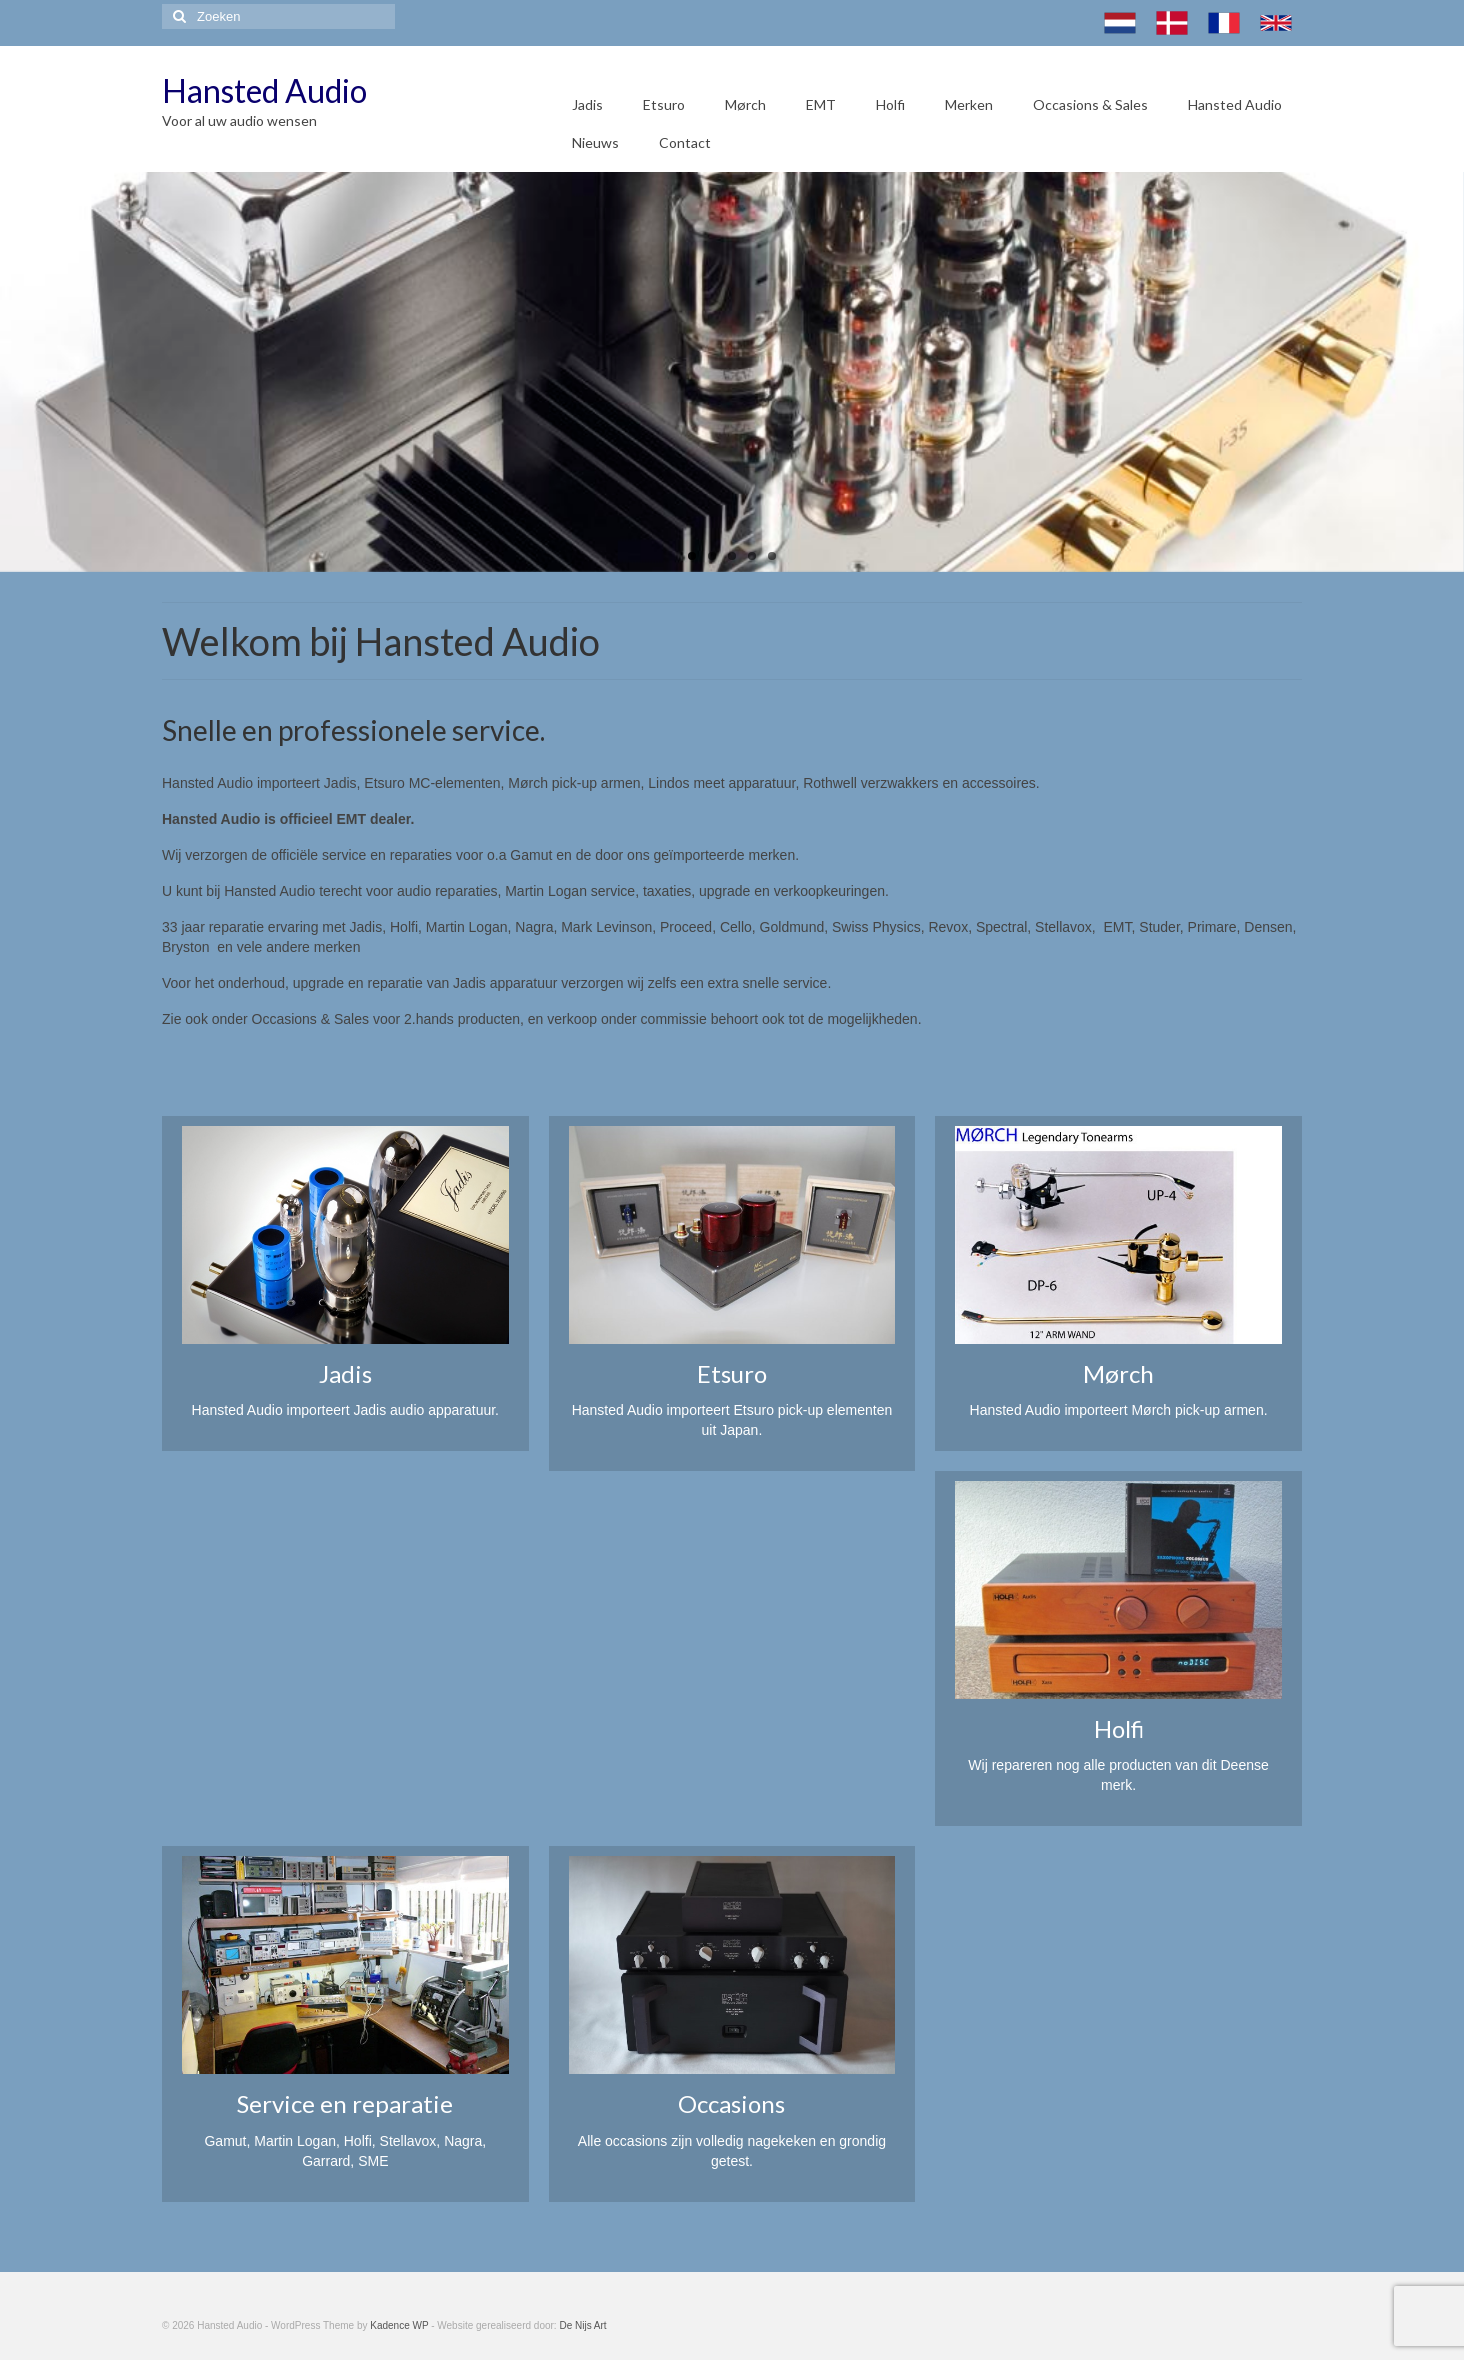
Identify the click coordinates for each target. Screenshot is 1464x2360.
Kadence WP (399, 2325)
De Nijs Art (582, 2325)
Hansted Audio (264, 90)
